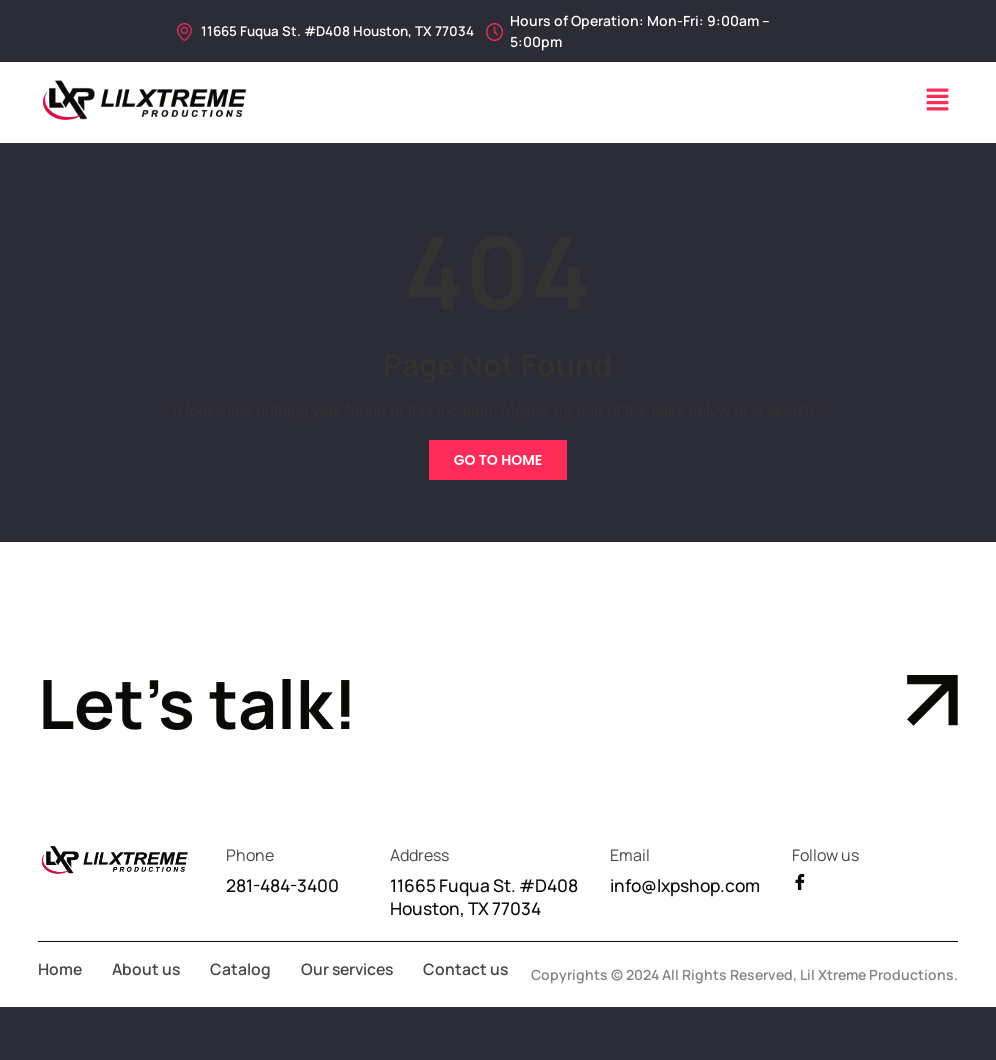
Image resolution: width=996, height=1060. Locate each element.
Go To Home (498, 460)
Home (60, 996)
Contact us (81, 1022)
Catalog (243, 996)
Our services (352, 996)
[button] (938, 101)
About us (148, 996)
